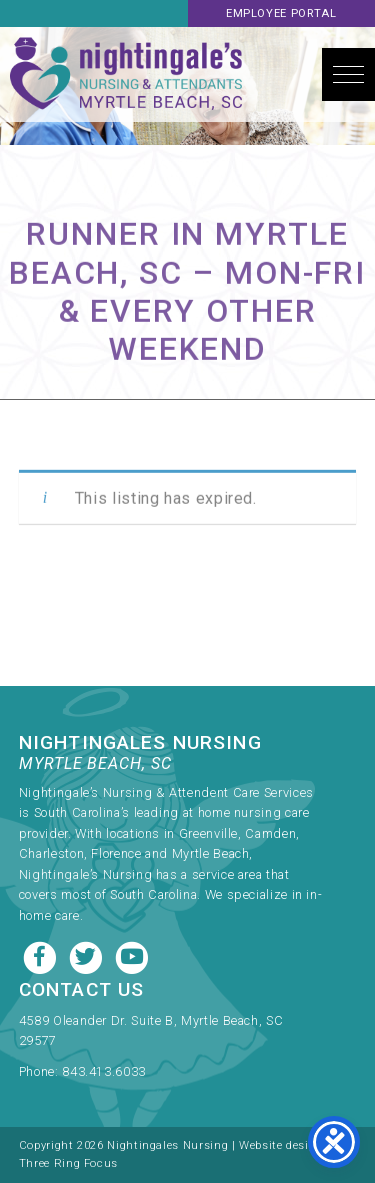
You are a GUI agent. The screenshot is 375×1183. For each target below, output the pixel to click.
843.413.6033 (104, 1071)
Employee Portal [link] (281, 13)
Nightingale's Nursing (126, 74)
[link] (171, 1035)
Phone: (40, 1071)
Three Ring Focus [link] (68, 1163)
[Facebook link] (42, 955)
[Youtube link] (132, 955)
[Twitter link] (88, 955)
